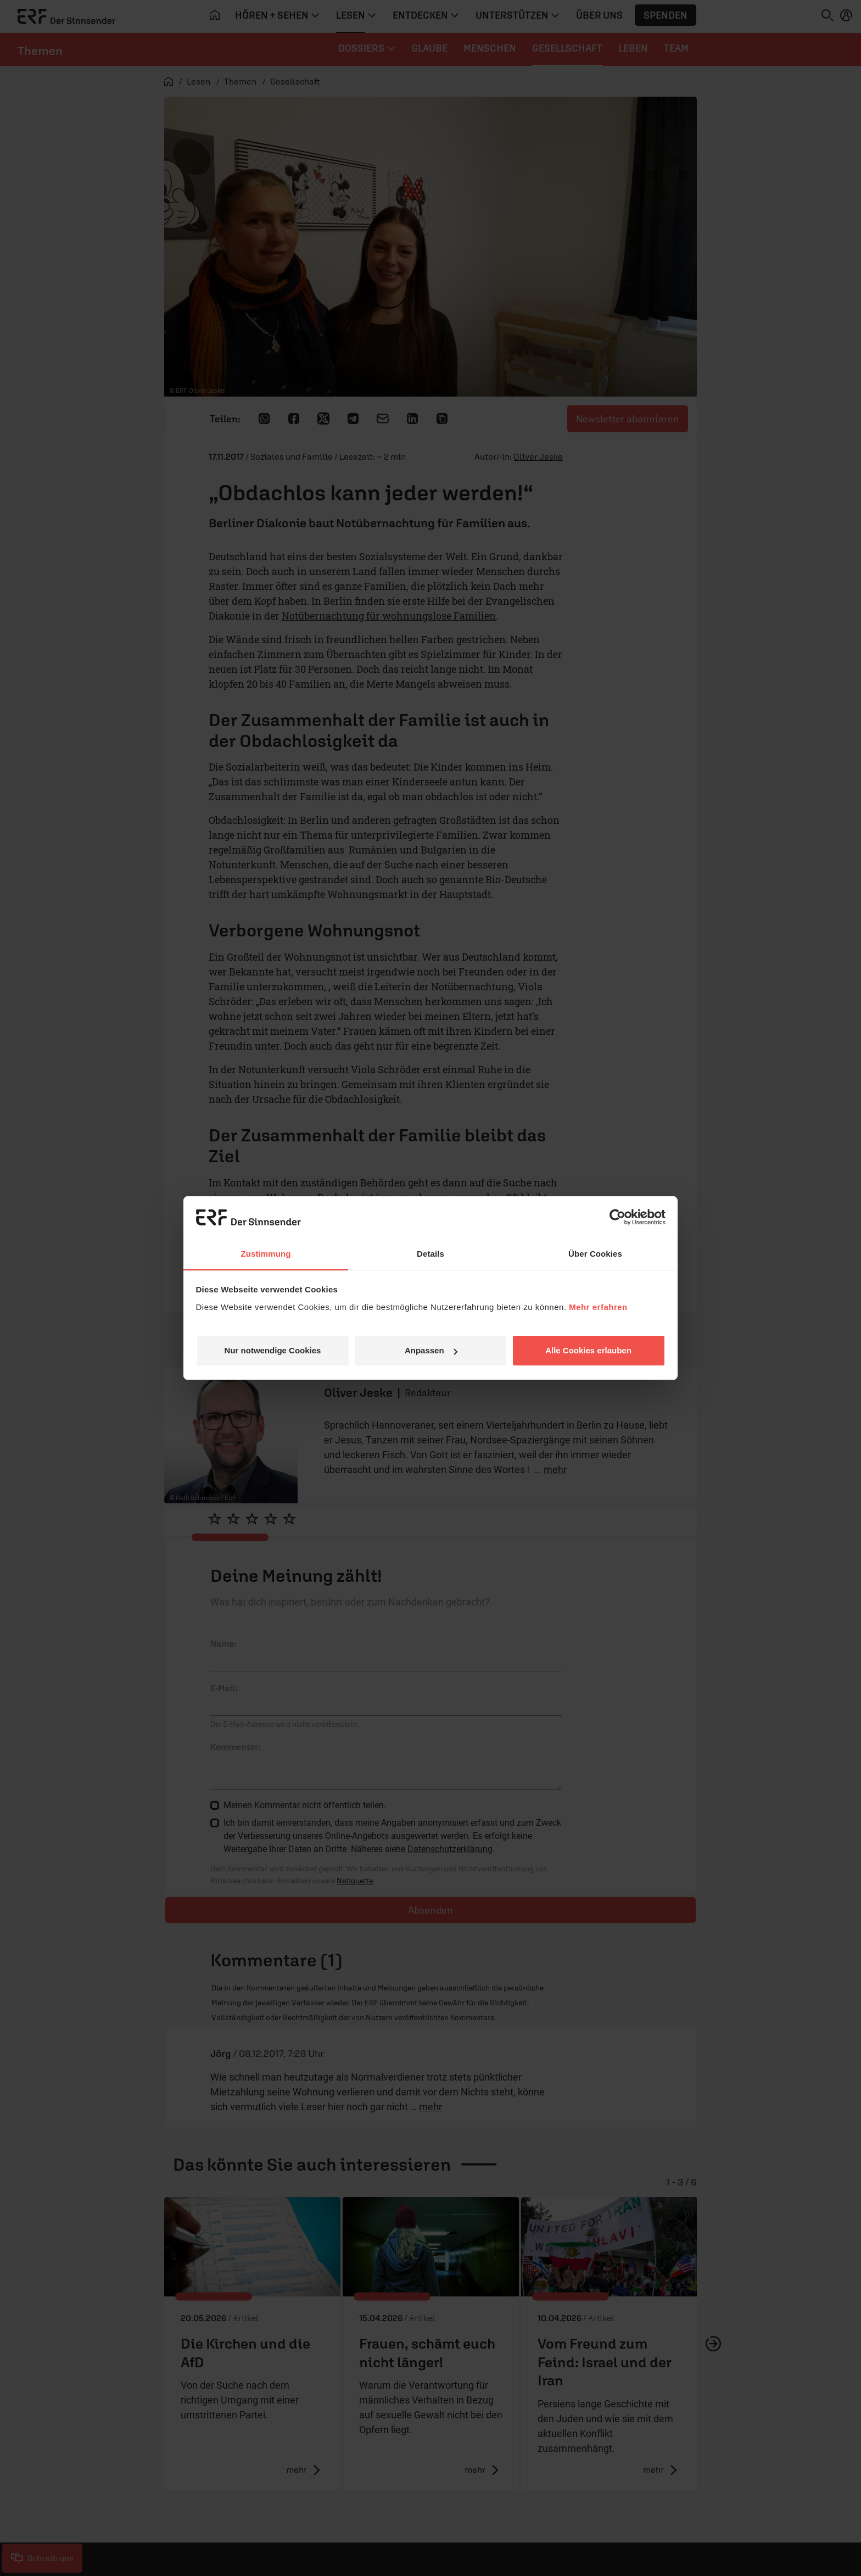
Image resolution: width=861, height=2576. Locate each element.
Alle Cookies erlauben (588, 1350)
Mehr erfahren (598, 1307)
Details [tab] (430, 1253)
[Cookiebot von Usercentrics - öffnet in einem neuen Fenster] (617, 1217)
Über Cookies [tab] (595, 1253)
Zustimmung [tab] (266, 1253)
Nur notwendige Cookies (273, 1350)
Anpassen (431, 1350)
